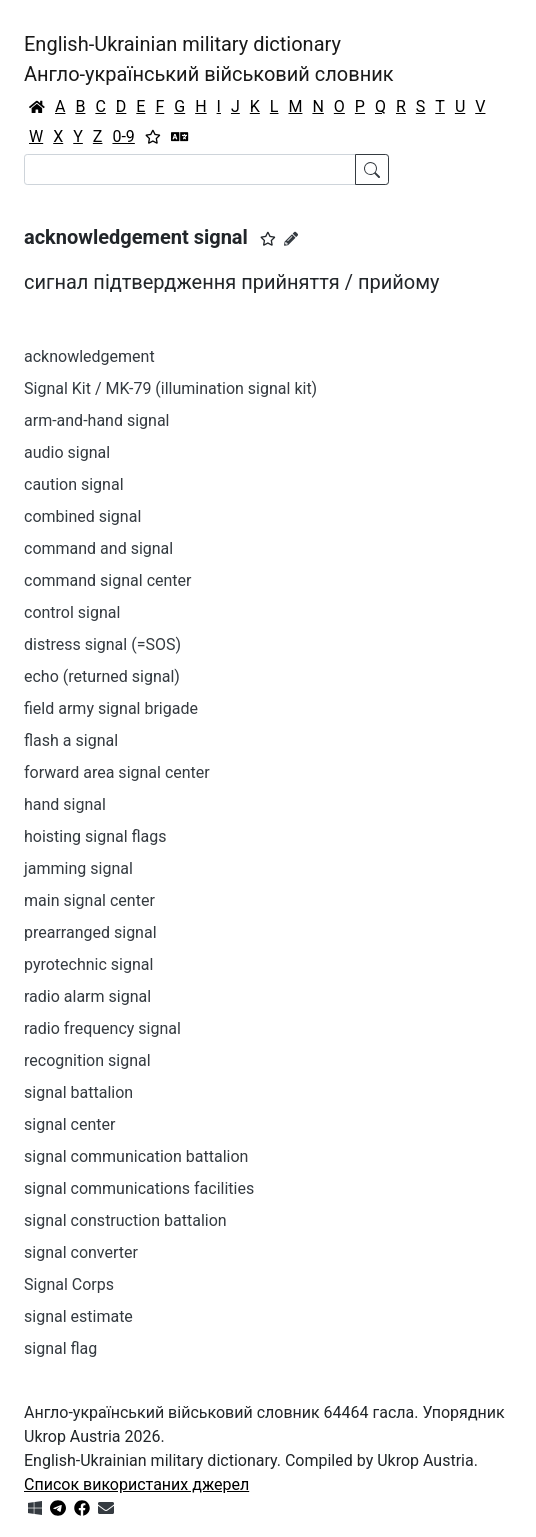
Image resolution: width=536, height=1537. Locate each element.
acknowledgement (89, 356)
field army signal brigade (111, 708)
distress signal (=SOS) (102, 644)
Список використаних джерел (136, 1484)
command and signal (98, 548)
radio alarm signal (87, 996)
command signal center (107, 580)
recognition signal (87, 1060)
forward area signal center (117, 772)
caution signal (74, 484)
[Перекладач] (180, 137)
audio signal (67, 452)
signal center (69, 1124)
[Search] (190, 169)
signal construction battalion (125, 1220)
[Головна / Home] (37, 107)
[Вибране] (153, 137)
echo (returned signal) (102, 676)
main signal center (89, 900)
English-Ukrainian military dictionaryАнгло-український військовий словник (209, 59)
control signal (72, 612)
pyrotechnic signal (88, 964)
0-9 (123, 136)
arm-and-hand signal (96, 420)
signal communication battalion (136, 1156)
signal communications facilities (139, 1188)
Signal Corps (69, 1284)
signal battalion (78, 1092)
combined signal (82, 516)
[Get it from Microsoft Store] (35, 1508)
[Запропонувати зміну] (291, 239)
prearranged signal (90, 932)
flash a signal (71, 740)
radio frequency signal (102, 1028)
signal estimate (78, 1316)
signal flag (60, 1348)
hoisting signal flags (95, 836)
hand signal (65, 804)
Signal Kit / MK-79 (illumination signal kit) (170, 388)
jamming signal (78, 868)
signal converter (81, 1252)
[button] (268, 239)
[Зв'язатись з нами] (106, 1508)
